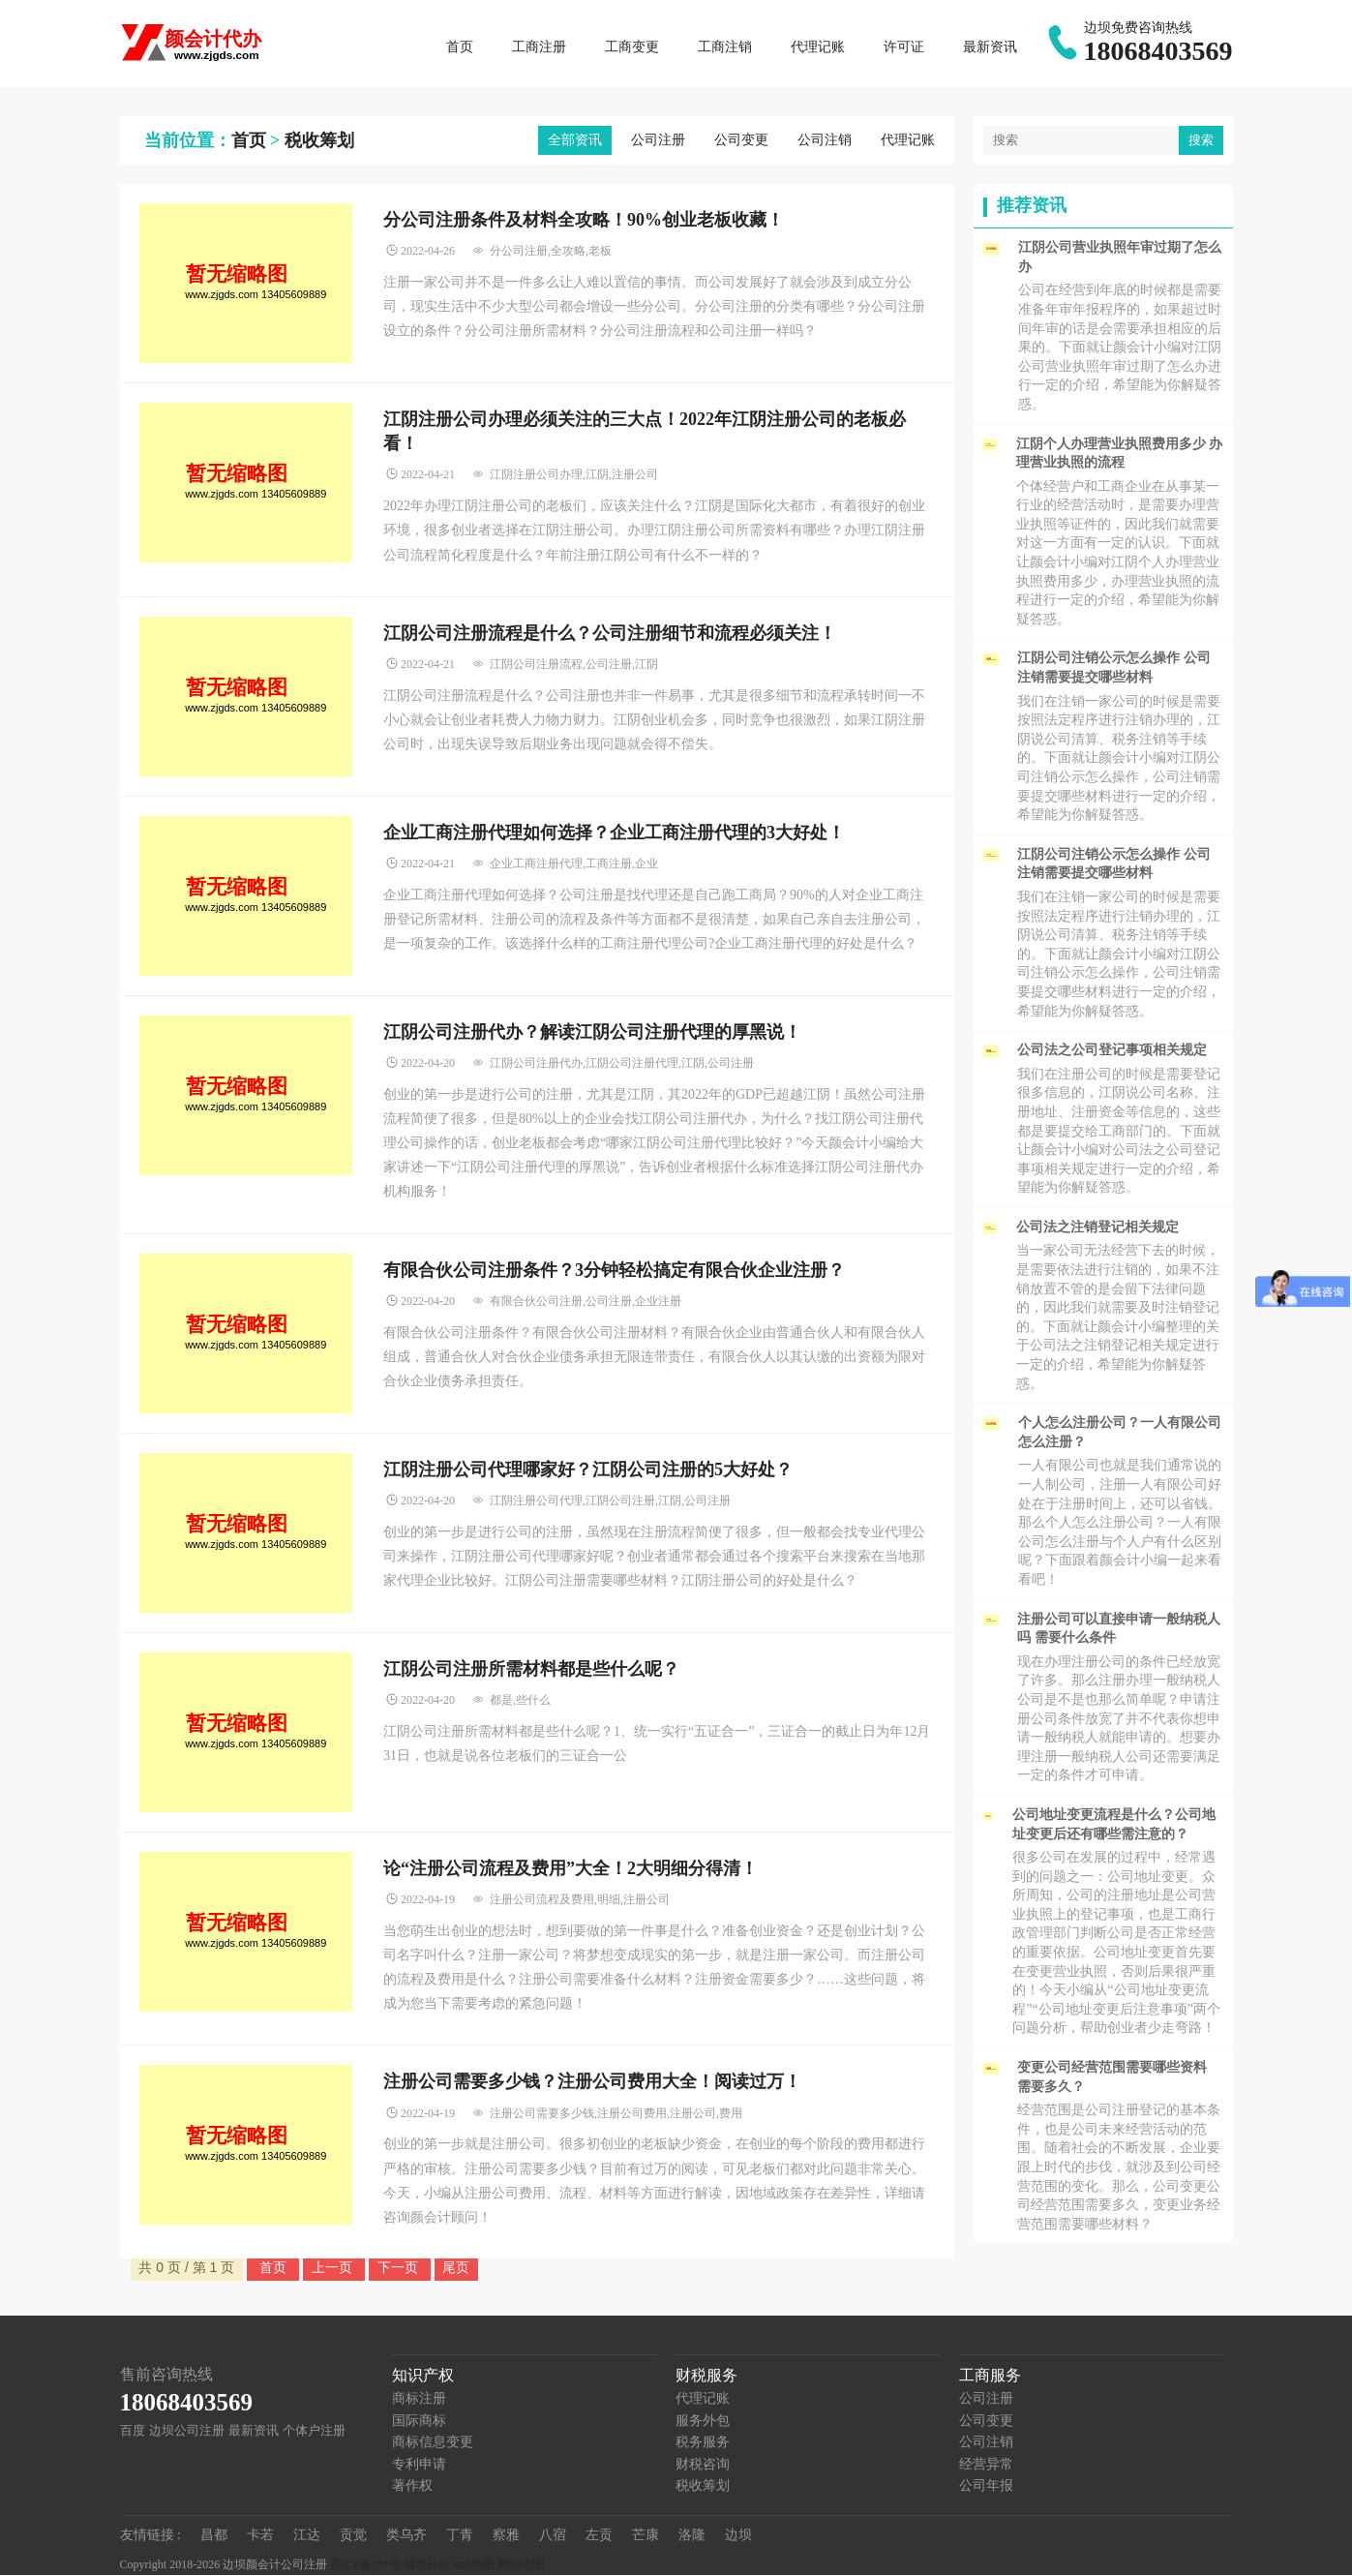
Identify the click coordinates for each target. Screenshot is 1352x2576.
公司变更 (741, 141)
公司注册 (658, 141)
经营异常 (986, 2465)
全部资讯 (575, 141)
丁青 (459, 2536)
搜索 (1201, 141)
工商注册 (539, 48)
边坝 (738, 2536)
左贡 (599, 2536)
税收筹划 (319, 141)
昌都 (213, 2536)
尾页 (455, 2268)
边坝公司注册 (187, 2431)
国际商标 (419, 2421)
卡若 (260, 2536)
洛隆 (692, 2536)
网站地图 (520, 2565)
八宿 (552, 2536)
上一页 (334, 2268)
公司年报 (986, 2486)
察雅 (506, 2536)
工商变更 (632, 48)
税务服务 (703, 2443)
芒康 (645, 2536)
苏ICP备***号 (365, 2565)
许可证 (904, 48)
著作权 (412, 2486)
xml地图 (474, 2565)
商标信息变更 (432, 2443)
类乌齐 (406, 2536)
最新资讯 (990, 48)
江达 (306, 2536)
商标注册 (419, 2399)
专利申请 (419, 2465)
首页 (459, 48)
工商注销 (725, 48)
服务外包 (703, 2421)
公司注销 (824, 141)
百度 (132, 2431)
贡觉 (353, 2536)
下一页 (399, 2268)
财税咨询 (703, 2465)
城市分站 (427, 2565)
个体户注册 (314, 2431)
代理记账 (818, 48)
